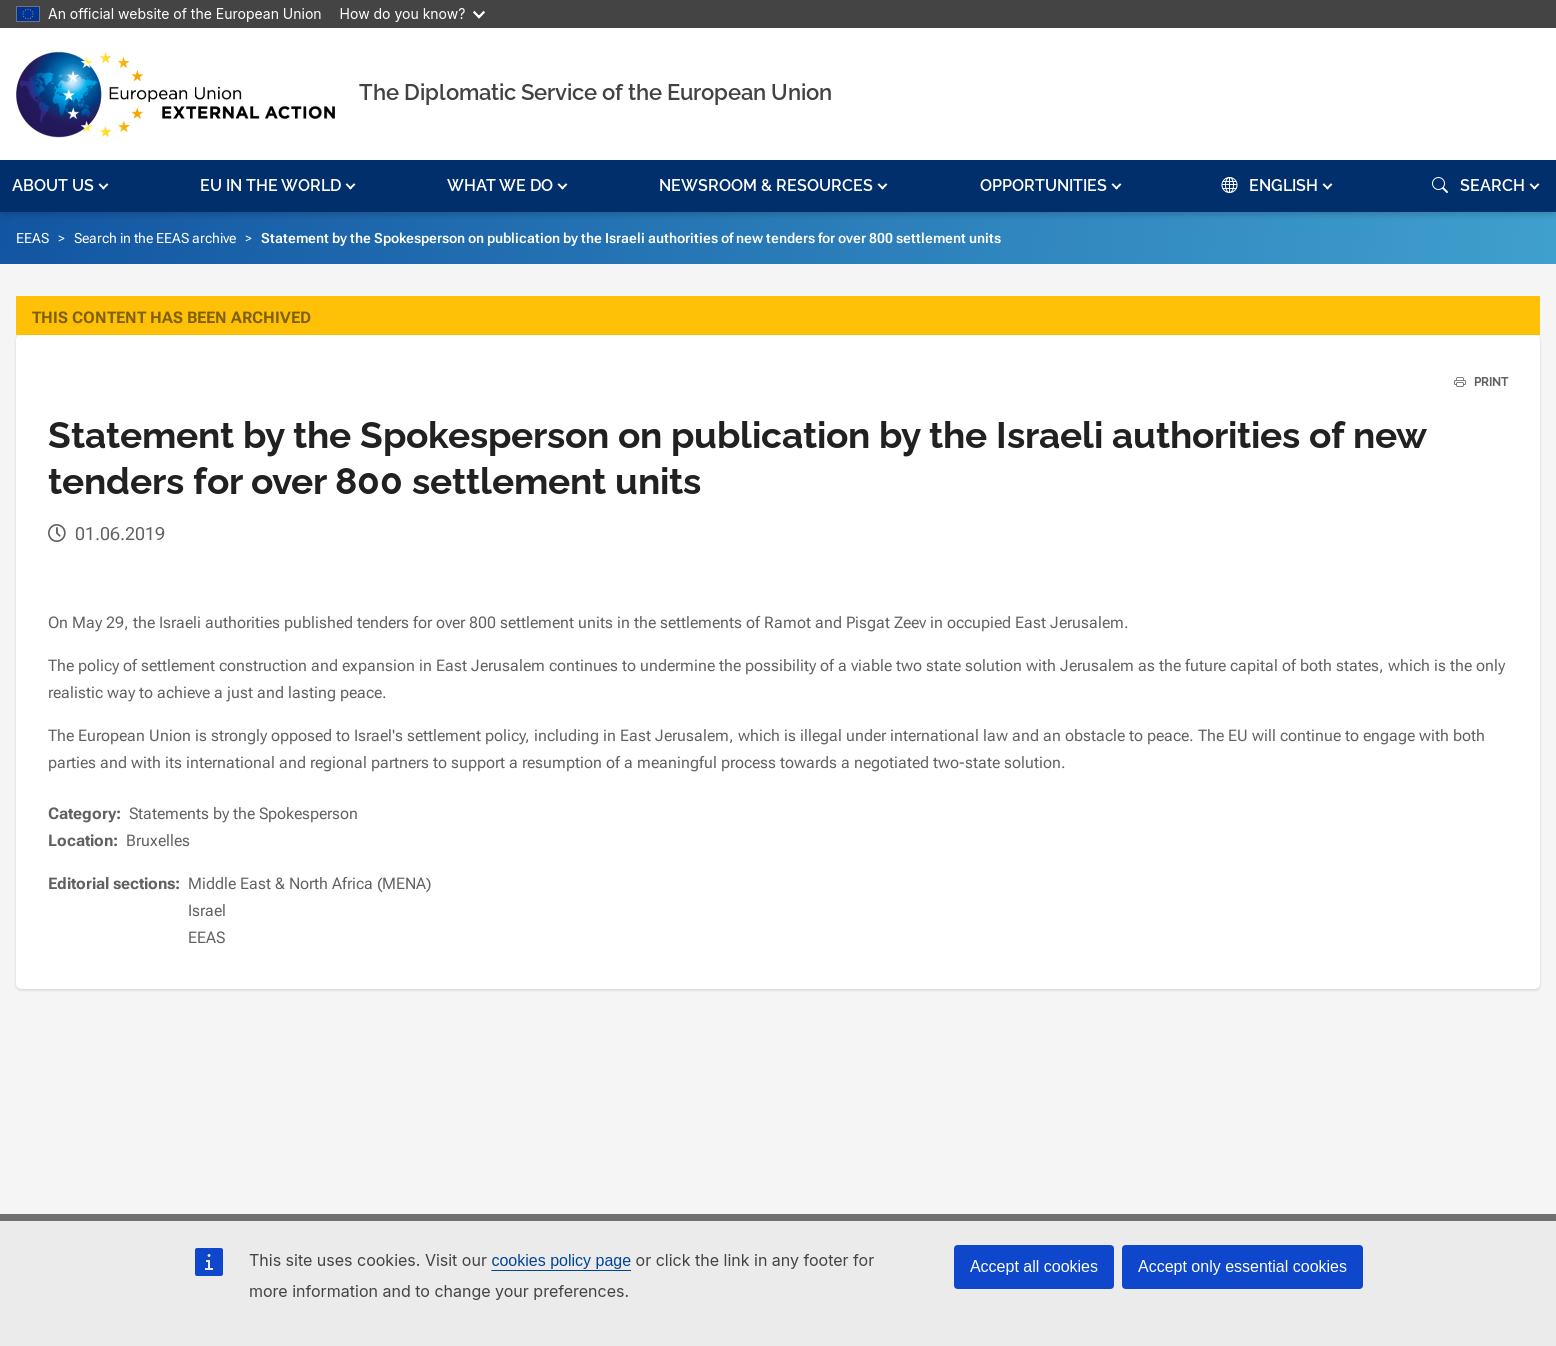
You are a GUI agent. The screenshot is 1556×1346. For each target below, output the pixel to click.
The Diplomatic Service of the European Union (595, 92)
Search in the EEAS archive (155, 238)
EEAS (32, 238)
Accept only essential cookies (1242, 1266)
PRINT (1473, 382)
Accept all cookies (1034, 1266)
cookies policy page (561, 1260)
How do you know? (413, 13)
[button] (62, 186)
